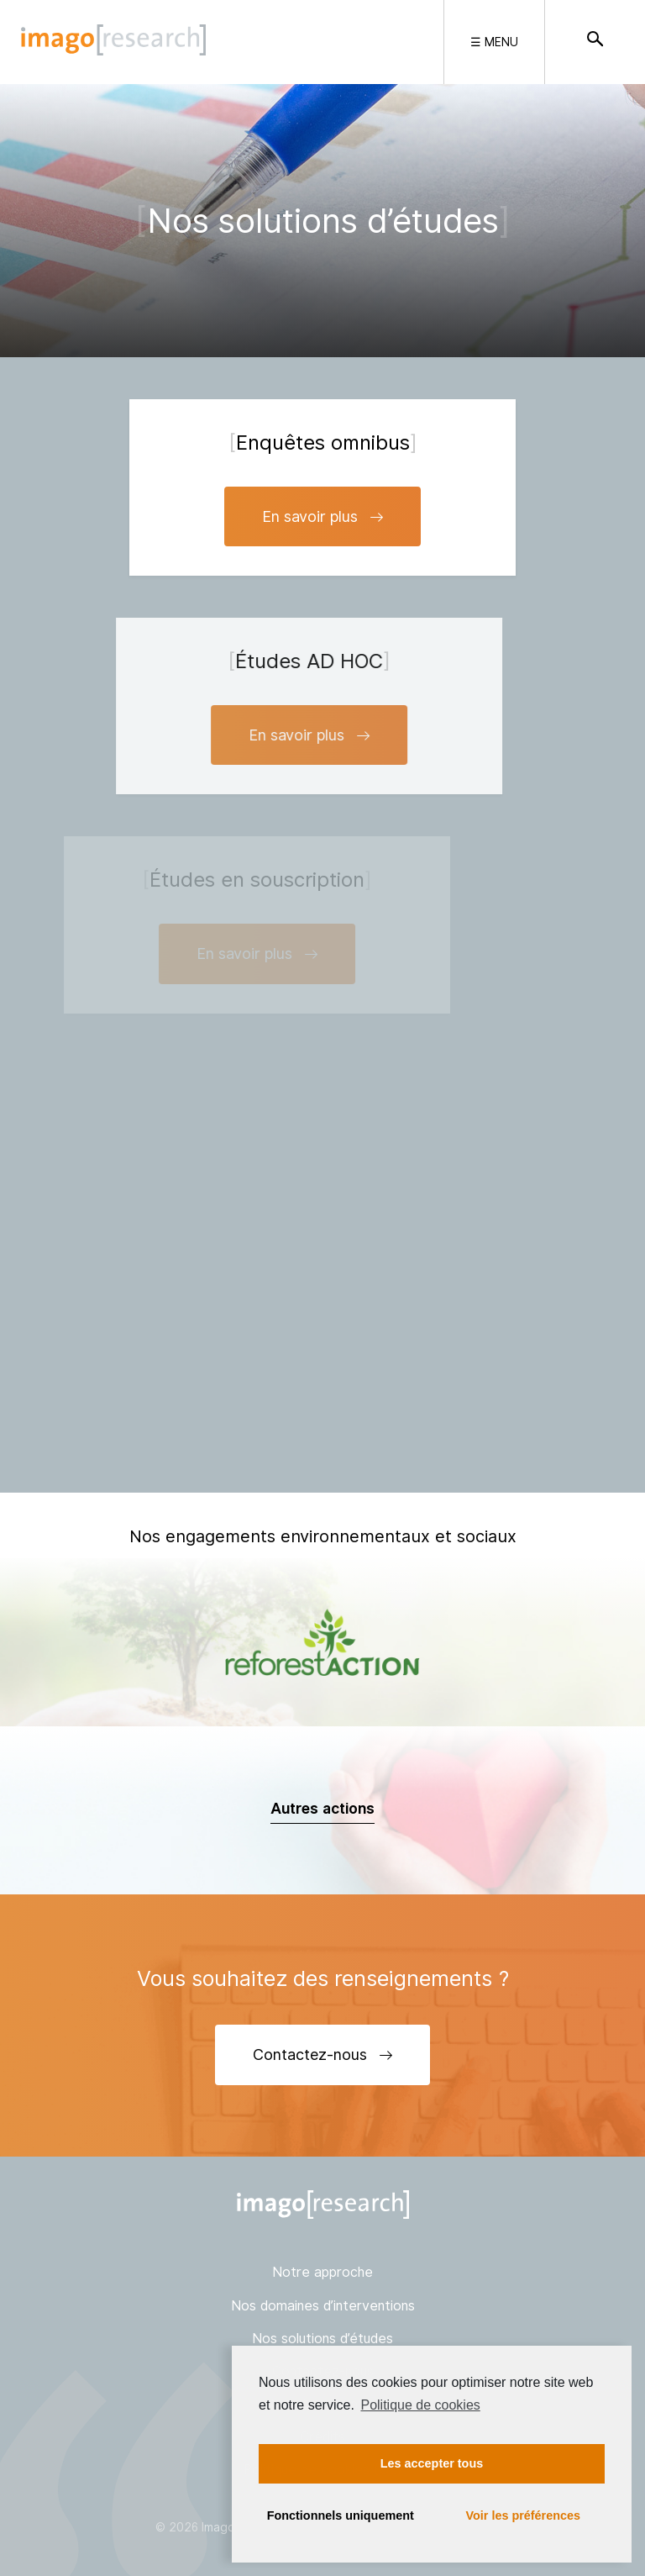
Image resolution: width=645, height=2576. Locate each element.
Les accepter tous (431, 2463)
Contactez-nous (322, 2054)
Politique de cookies (420, 2405)
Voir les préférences (523, 2515)
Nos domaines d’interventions (323, 2306)
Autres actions (322, 1808)
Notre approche (322, 2272)
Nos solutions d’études (322, 2339)
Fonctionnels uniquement (340, 2515)
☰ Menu (494, 42)
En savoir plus (322, 516)
